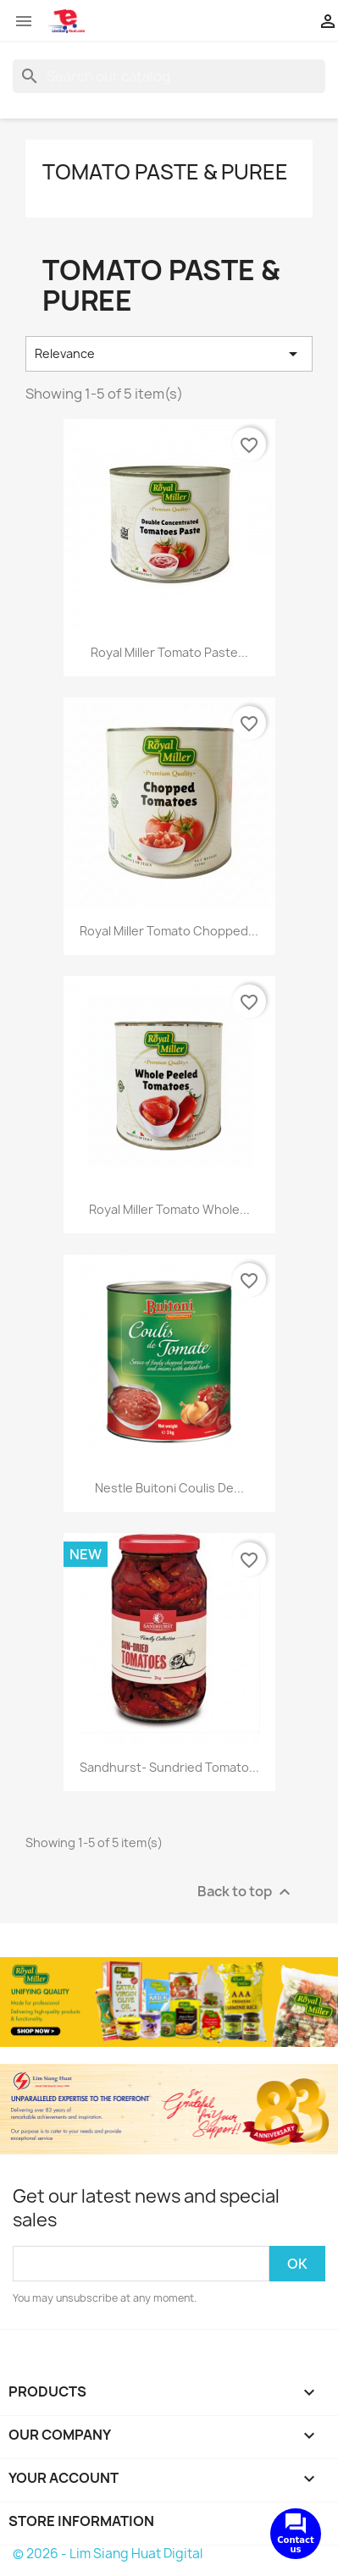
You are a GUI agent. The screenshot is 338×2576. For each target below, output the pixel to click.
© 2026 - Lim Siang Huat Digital (107, 2553)
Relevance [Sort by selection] (169, 354)
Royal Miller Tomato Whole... (169, 1209)
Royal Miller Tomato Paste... (169, 652)
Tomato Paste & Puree (165, 171)
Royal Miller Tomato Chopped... (169, 931)
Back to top (246, 1891)
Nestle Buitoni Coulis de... (169, 1488)
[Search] (169, 76)
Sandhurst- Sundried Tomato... (169, 1767)
